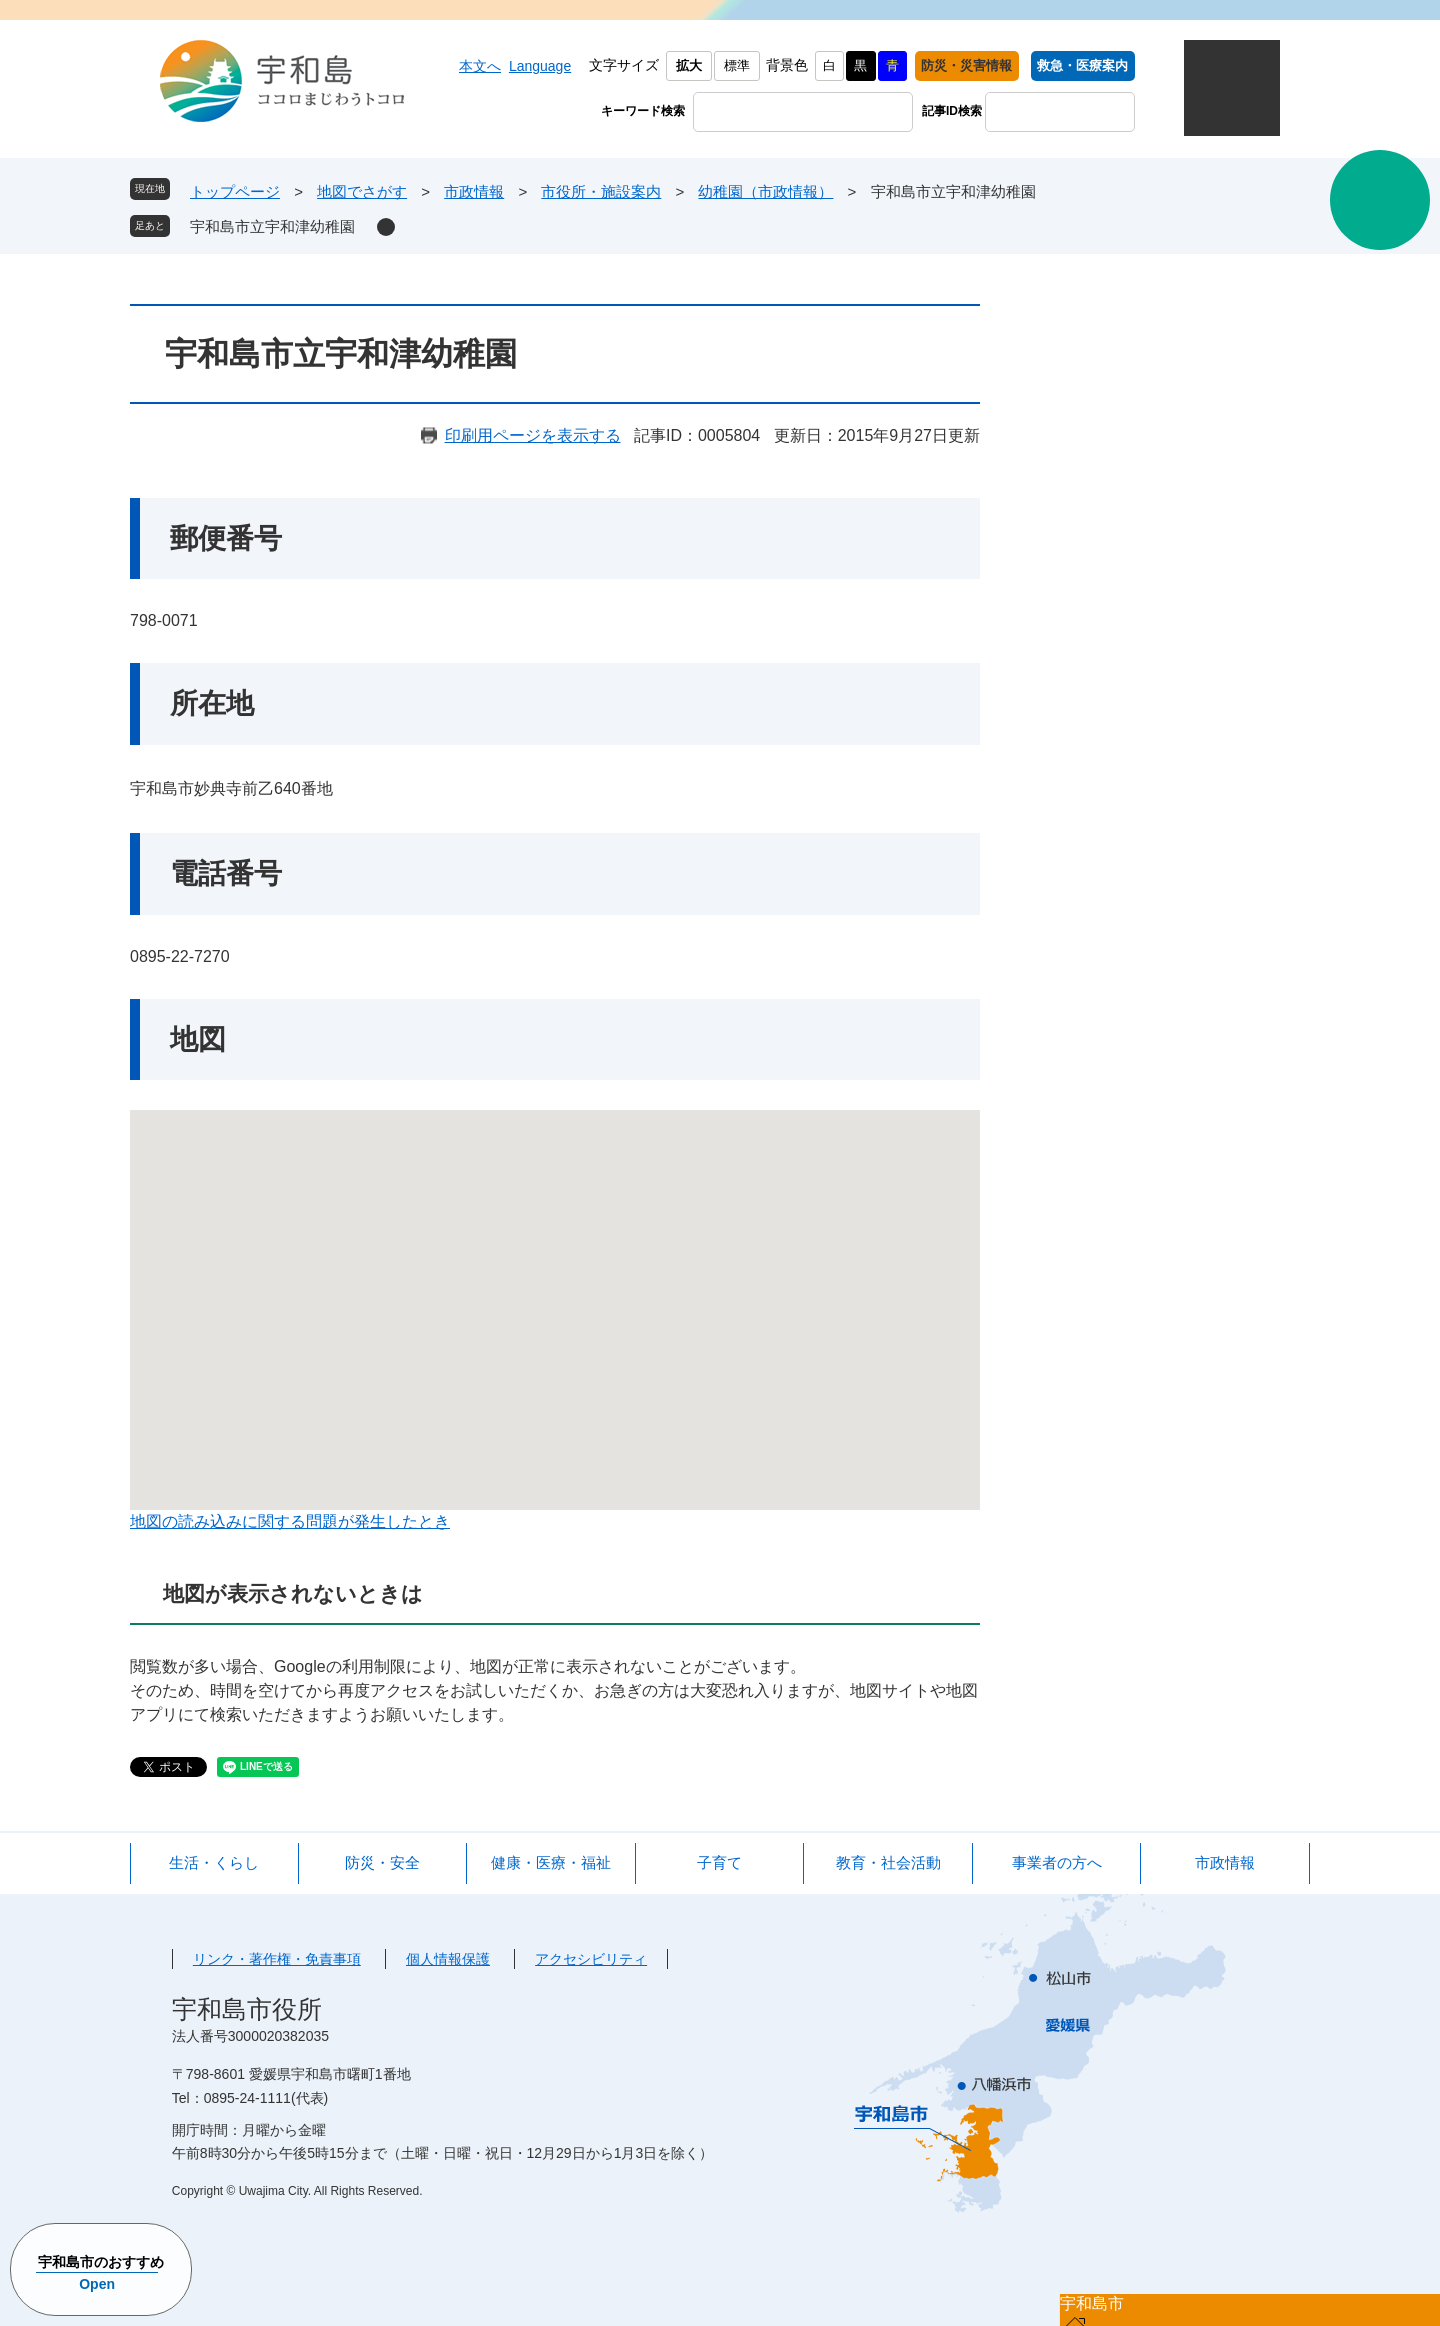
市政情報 (474, 191)
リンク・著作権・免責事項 (277, 1959)
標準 (737, 65)
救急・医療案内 (1082, 65)
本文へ (480, 66)
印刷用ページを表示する (533, 435)
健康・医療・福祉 (551, 1862)
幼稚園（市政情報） (765, 191)
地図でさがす (362, 191)
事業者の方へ (1057, 1862)
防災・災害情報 (966, 65)
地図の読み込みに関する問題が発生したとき (290, 1521)
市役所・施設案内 (601, 191)
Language (540, 66)
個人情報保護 (448, 1959)
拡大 (689, 65)
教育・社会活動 (888, 1862)
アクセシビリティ (591, 1959)
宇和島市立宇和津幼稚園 (272, 226)
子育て (719, 1862)
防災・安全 (382, 1862)
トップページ (235, 191)
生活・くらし (214, 1862)
